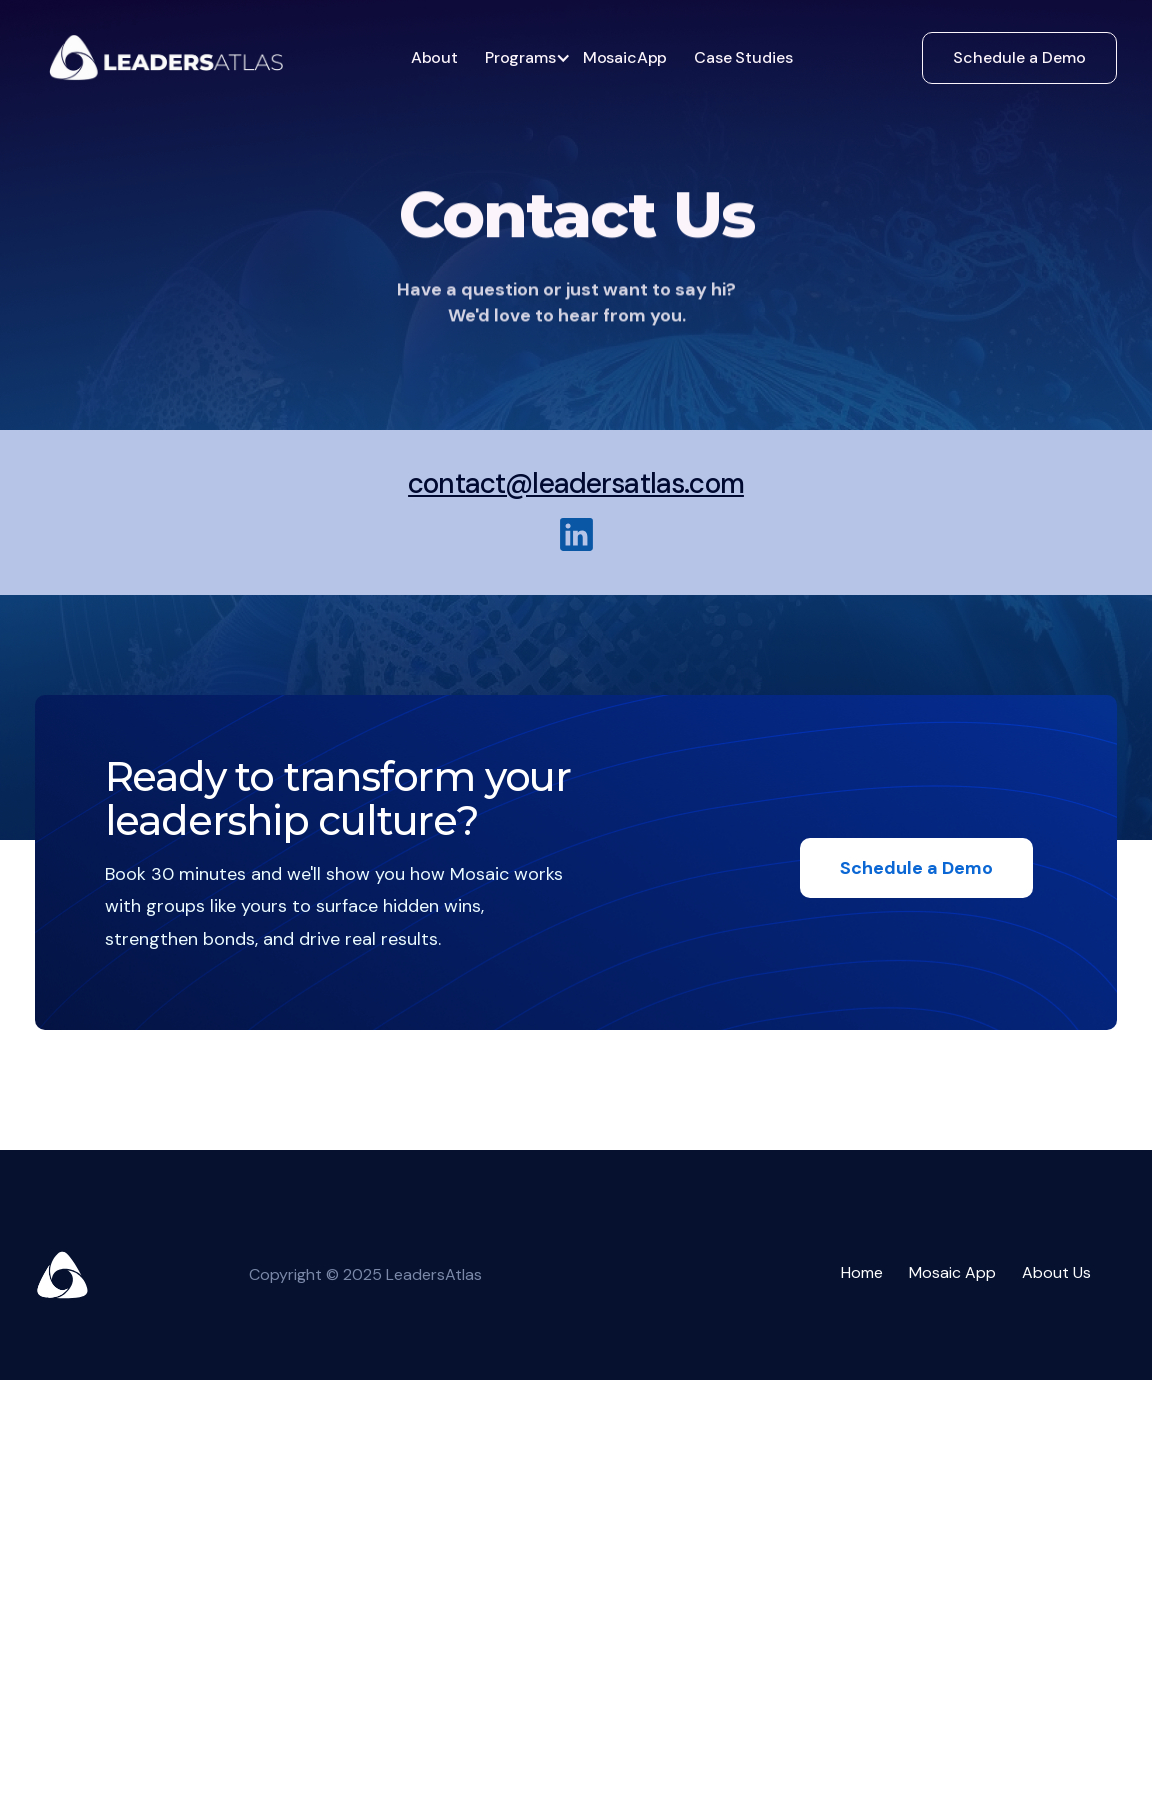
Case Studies (743, 57)
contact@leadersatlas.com (576, 484)
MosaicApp (625, 57)
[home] (166, 57)
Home (862, 1272)
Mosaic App (952, 1272)
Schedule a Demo (1019, 57)
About (434, 57)
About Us (1056, 1272)
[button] (522, 58)
